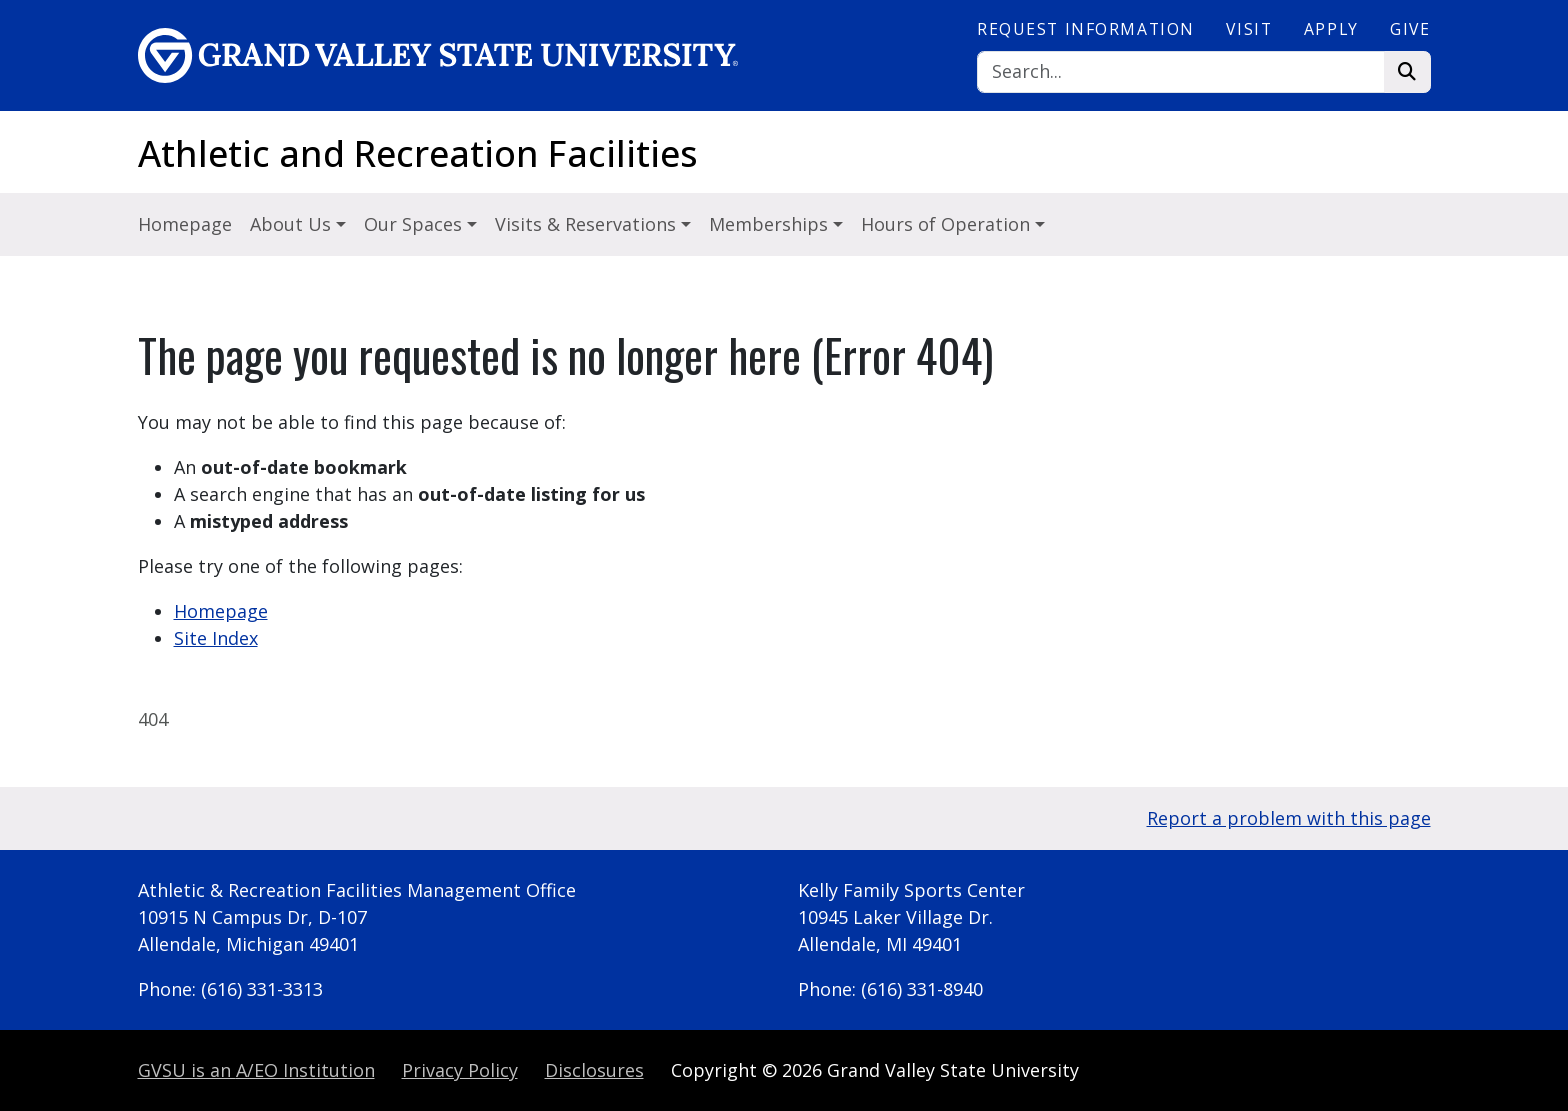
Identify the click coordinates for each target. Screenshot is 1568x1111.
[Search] (1181, 72)
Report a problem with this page (1289, 818)
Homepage (185, 224)
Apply (1331, 29)
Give (1410, 29)
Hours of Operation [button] (948, 224)
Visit (1249, 29)
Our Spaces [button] (415, 224)
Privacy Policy (460, 1070)
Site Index (216, 638)
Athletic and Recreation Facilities (418, 153)
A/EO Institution (256, 1070)
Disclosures (594, 1070)
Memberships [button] (771, 224)
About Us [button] (293, 224)
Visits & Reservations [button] (588, 224)
